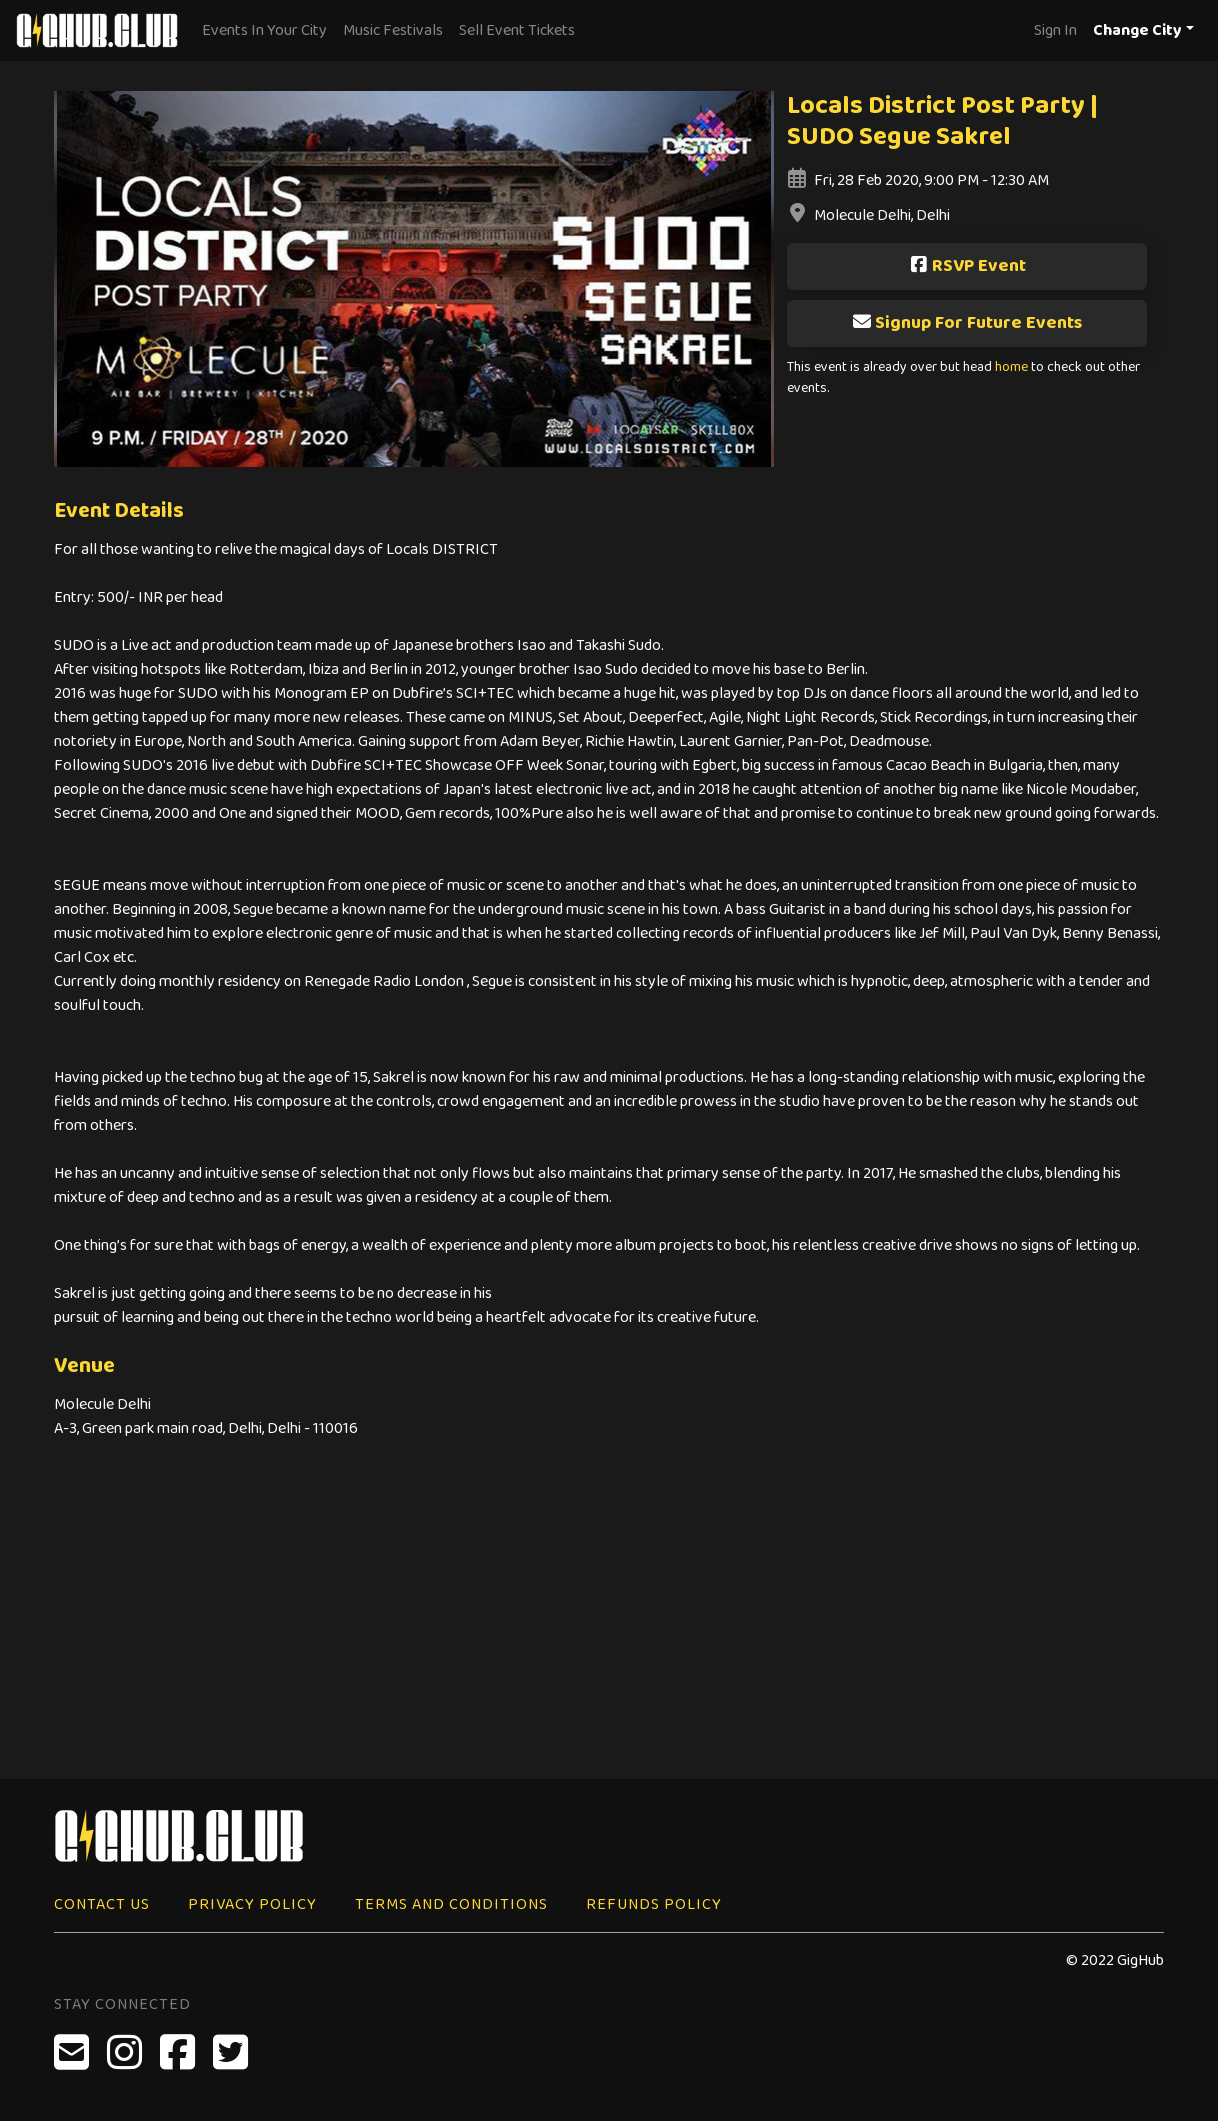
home (1011, 367)
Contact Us (102, 1904)
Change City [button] (1137, 30)
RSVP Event (967, 266)
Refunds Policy (654, 1904)
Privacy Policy (252, 1904)
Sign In (1055, 30)
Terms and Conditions (451, 1904)
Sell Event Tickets (517, 30)
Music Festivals (393, 30)
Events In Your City (264, 30)
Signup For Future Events (967, 323)
